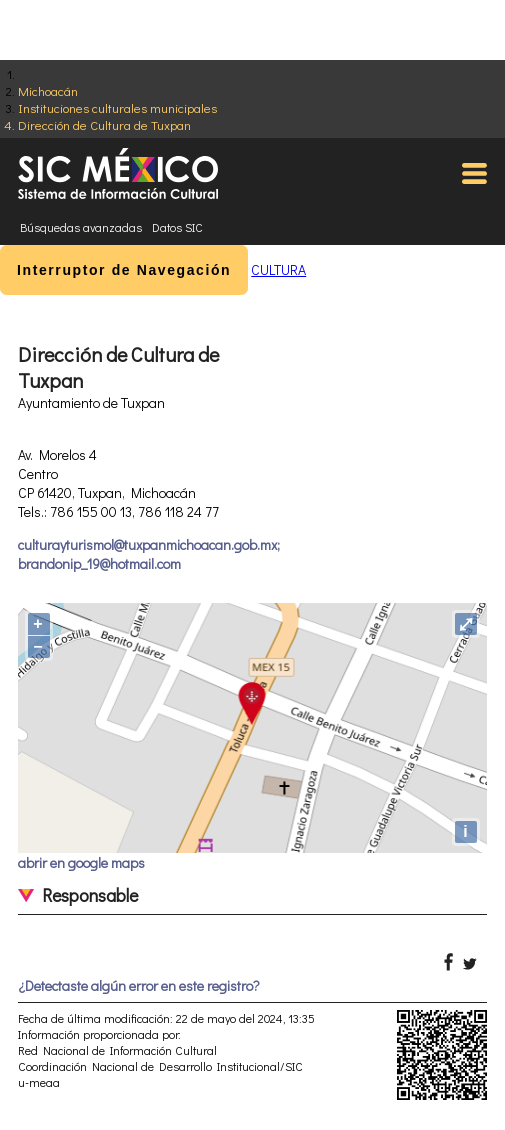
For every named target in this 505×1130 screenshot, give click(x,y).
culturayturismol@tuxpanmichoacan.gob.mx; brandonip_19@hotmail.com (149, 554)
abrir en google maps (81, 862)
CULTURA (278, 269)
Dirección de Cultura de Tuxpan (104, 124)
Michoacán (48, 90)
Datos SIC (177, 227)
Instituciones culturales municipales (117, 107)
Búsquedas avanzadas (81, 227)
